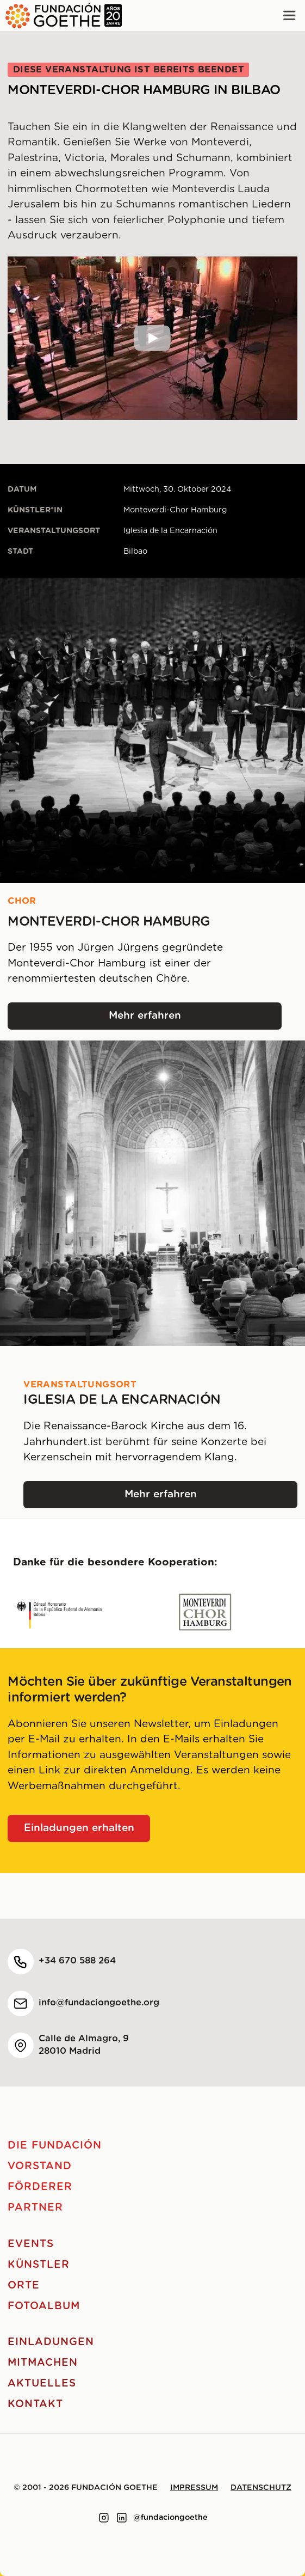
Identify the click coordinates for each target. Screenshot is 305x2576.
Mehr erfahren (195, 1020)
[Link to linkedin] (121, 2517)
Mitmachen (43, 2363)
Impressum (194, 2488)
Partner (35, 2207)
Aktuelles (42, 2383)
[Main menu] (289, 16)
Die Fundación (54, 2145)
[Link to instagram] (103, 2517)
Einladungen (51, 2342)
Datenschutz (261, 2488)
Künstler (39, 2265)
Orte (24, 2285)
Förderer (40, 2187)
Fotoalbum (44, 2306)
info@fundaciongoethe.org (99, 2002)
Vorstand (40, 2166)
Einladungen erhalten (79, 1828)
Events (31, 2244)
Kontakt (35, 2404)
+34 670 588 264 (77, 1960)
